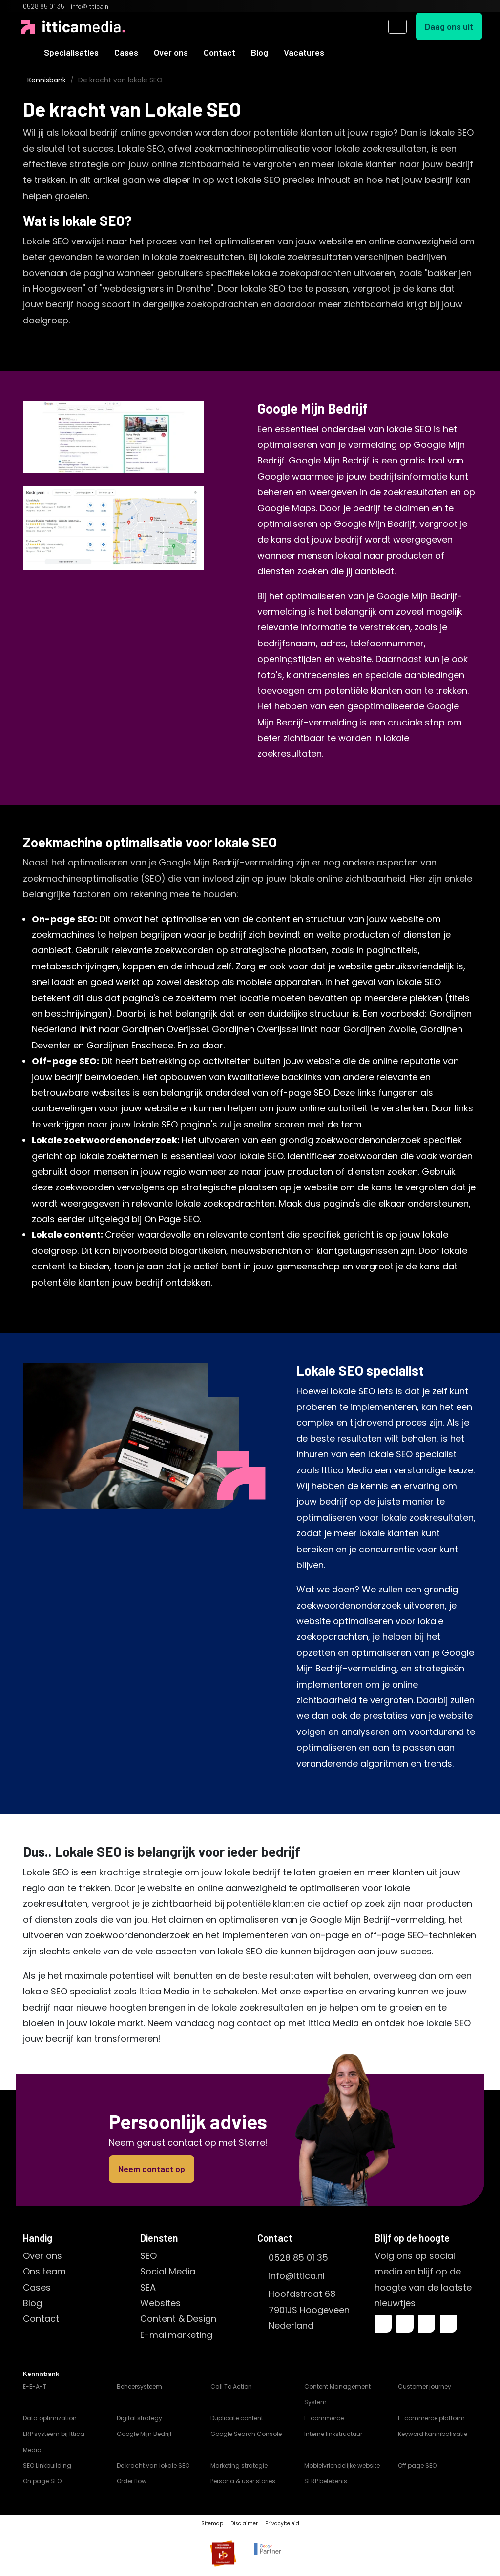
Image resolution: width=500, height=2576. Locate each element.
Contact (219, 52)
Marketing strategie (239, 2465)
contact (255, 2023)
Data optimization (50, 2418)
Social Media (167, 2271)
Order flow (131, 2481)
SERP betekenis (325, 2481)
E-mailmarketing (176, 2335)
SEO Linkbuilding (47, 2465)
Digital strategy (139, 2418)
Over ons (171, 52)
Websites (160, 2303)
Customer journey (424, 2386)
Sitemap (212, 2523)
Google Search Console (246, 2434)
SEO (148, 2256)
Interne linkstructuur (333, 2434)
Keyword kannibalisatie (432, 2434)
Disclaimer (244, 2523)
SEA (148, 2287)
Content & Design (178, 2319)
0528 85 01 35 (298, 2258)
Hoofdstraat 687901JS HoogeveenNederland (309, 2310)
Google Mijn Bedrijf (144, 2434)
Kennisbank (46, 80)
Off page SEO (417, 2465)
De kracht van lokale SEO (153, 2465)
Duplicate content (236, 2418)
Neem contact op (151, 2168)
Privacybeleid (282, 2523)
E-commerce (324, 2418)
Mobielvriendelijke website (342, 2465)
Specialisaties (71, 52)
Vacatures (304, 52)
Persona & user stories (242, 2481)
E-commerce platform (431, 2418)
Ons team (44, 2271)
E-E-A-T (34, 2386)
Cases (126, 52)
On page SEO (42, 2481)
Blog (259, 52)
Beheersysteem (139, 2386)
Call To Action (231, 2386)
